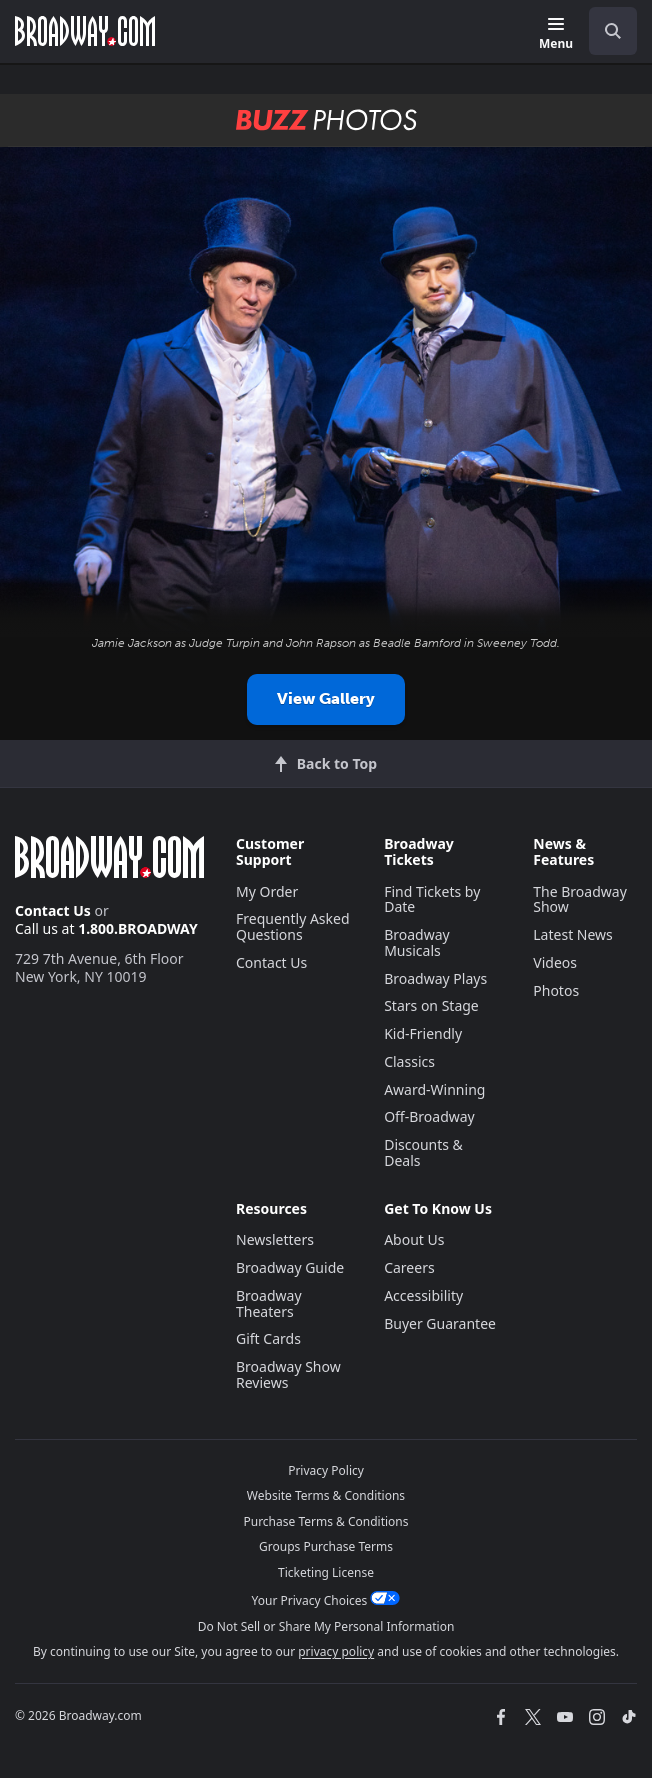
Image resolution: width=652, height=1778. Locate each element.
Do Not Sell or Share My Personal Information (326, 1626)
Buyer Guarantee (440, 1323)
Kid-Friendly (423, 1033)
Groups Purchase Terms (326, 1546)
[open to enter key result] (613, 31)
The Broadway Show (580, 899)
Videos (555, 962)
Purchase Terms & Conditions (325, 1521)
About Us (414, 1239)
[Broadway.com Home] (85, 31)
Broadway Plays (435, 978)
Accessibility (423, 1295)
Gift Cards (268, 1338)
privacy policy (336, 1651)
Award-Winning (434, 1089)
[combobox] (605, 31)
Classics (409, 1061)
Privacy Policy (326, 1470)
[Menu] (556, 34)
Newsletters (275, 1239)
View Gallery (326, 698)
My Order (267, 891)
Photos (556, 990)
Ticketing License (326, 1572)
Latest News (573, 934)
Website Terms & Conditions (326, 1495)
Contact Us (53, 910)
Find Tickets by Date (432, 899)
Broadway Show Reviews (288, 1374)
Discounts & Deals (423, 1152)
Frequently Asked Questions (293, 926)
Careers (409, 1267)
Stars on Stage (431, 1005)
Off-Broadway (429, 1116)
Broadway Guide (290, 1267)
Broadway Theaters (269, 1303)
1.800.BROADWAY (138, 928)
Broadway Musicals (417, 942)
